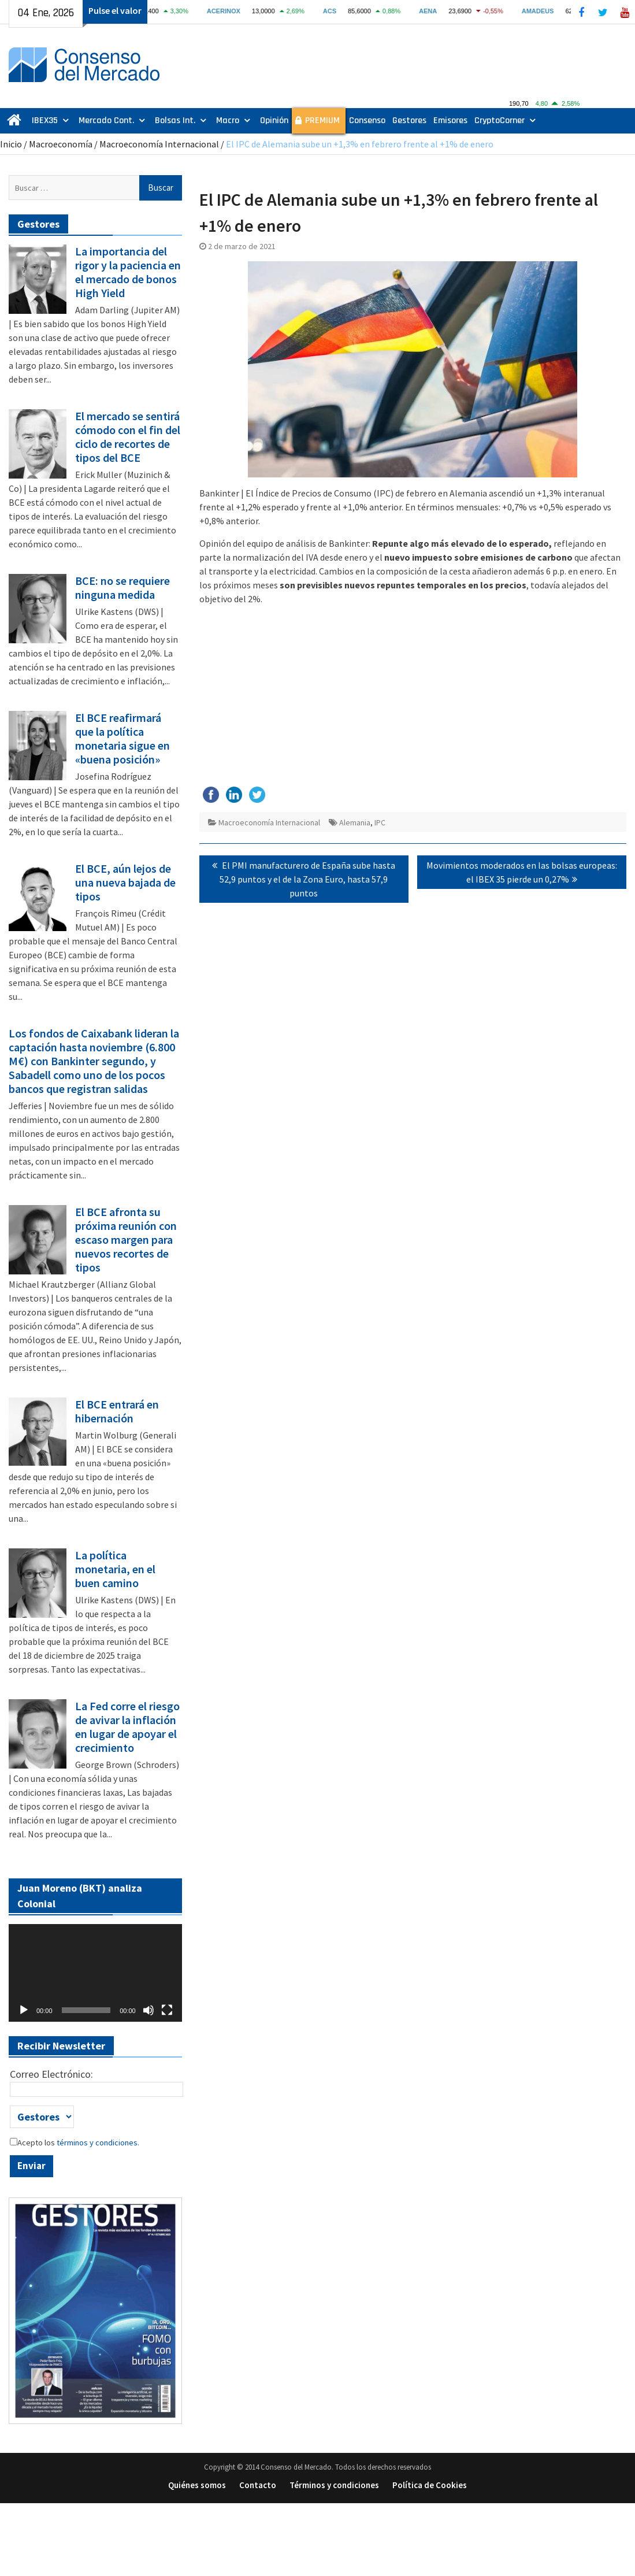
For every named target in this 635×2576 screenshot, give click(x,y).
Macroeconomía (60, 144)
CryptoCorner (499, 120)
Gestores (409, 120)
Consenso (367, 120)
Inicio (11, 144)
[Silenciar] (148, 2010)
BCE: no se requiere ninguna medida (122, 588)
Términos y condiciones (334, 2484)
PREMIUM (322, 120)
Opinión (274, 120)
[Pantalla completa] (167, 2010)
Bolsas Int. (175, 120)
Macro (227, 120)
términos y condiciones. (97, 2142)
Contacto (257, 2484)
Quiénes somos (197, 2484)
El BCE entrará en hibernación (117, 1411)
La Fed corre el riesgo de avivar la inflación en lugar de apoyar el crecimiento (127, 1727)
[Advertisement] (412, 695)
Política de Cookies (429, 2484)
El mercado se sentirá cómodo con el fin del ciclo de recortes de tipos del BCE (127, 437)
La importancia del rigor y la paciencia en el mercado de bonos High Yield (128, 272)
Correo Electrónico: (51, 2074)
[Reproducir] (23, 2010)
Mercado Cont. (106, 120)
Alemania (354, 822)
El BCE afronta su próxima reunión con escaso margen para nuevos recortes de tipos (126, 1239)
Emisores (450, 120)
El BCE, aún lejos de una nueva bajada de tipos (125, 882)
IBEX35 (45, 120)
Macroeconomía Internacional (159, 144)
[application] (95, 1973)
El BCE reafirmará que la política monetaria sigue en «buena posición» (122, 738)
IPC (379, 822)
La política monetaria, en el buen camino (115, 1569)
